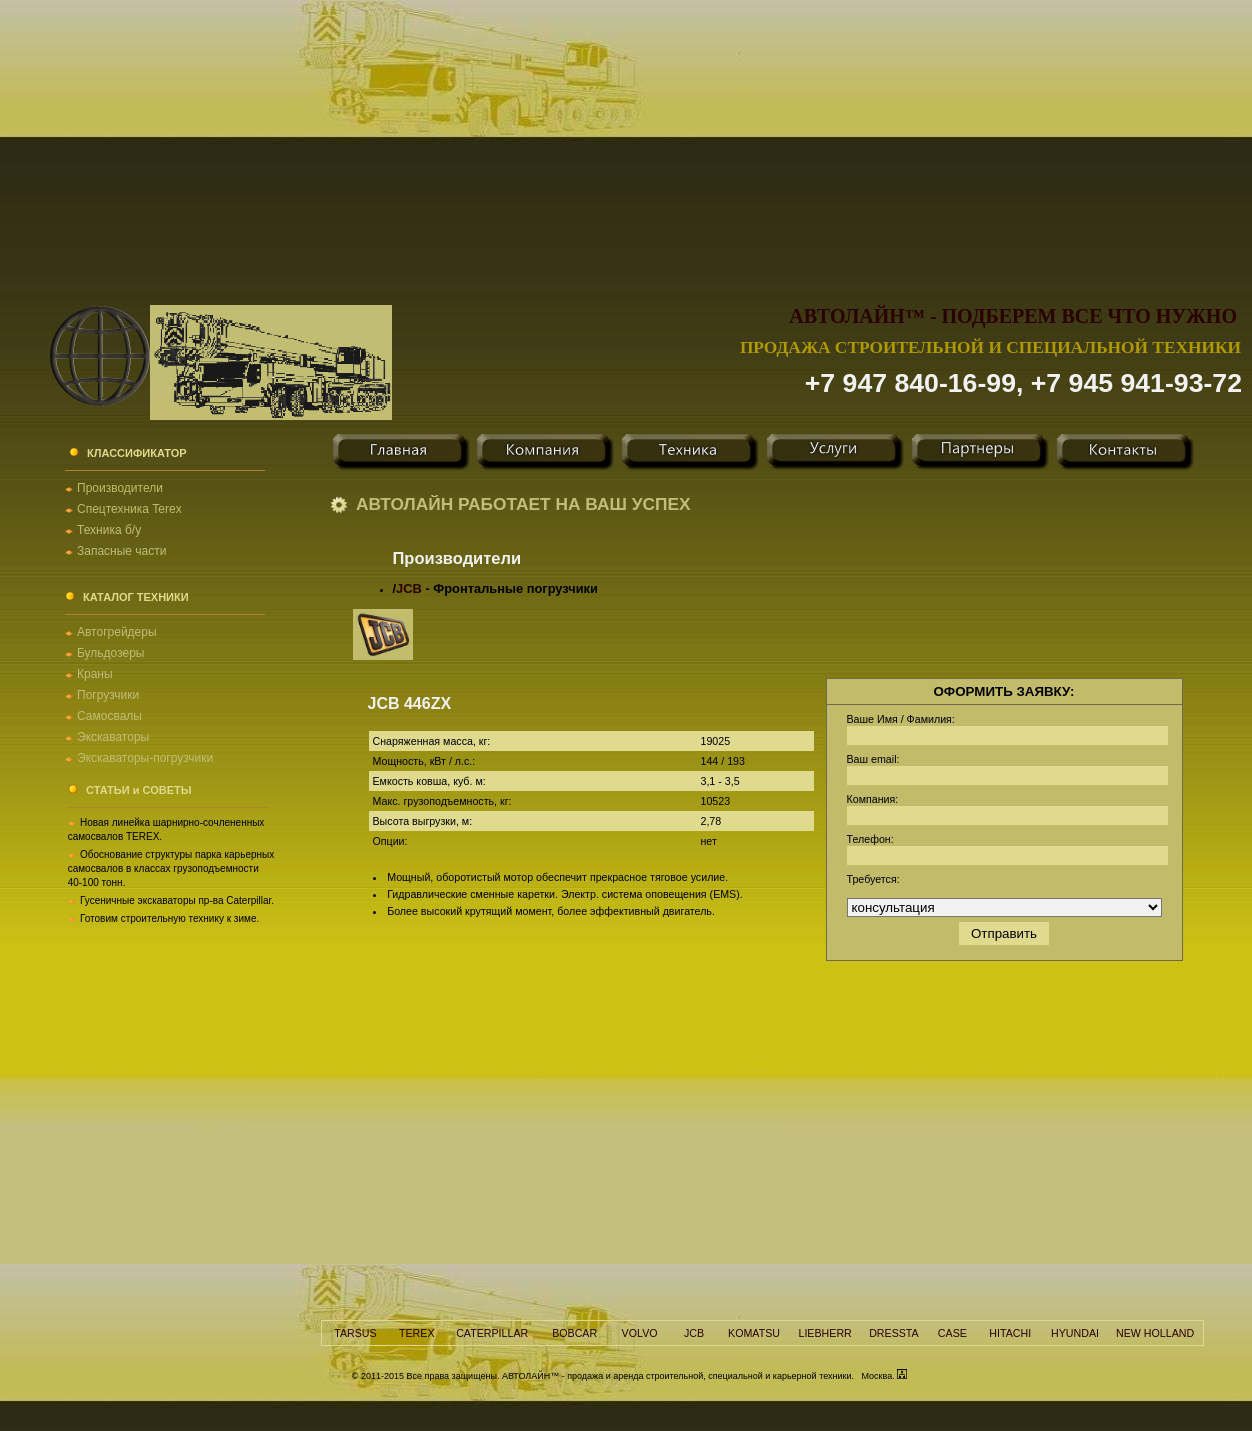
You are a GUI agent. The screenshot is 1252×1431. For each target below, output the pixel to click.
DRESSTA (894, 1333)
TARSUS (355, 1333)
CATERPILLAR (492, 1333)
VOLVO (640, 1333)
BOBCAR (574, 1333)
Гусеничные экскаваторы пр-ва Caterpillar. (177, 900)
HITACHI (1010, 1333)
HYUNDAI (1075, 1333)
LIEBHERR (824, 1333)
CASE (952, 1333)
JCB (409, 588)
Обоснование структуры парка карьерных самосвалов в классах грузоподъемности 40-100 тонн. (171, 868)
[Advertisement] (626, 140)
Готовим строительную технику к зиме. (169, 918)
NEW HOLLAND (1155, 1333)
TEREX (417, 1333)
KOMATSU (754, 1333)
